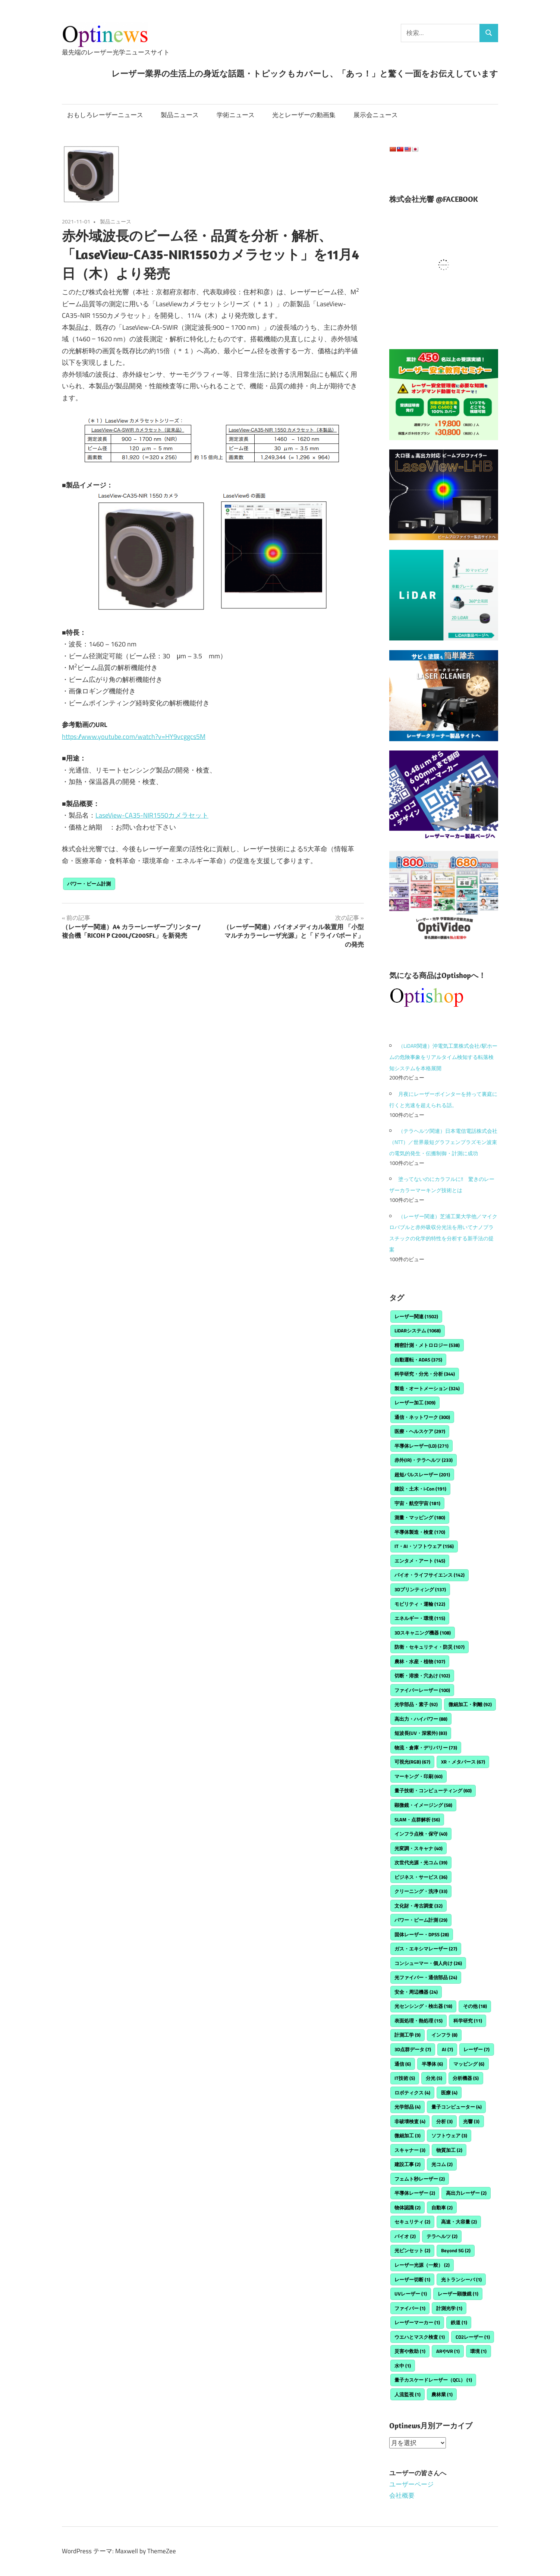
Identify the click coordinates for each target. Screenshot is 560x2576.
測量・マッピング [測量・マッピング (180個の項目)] (419, 1517)
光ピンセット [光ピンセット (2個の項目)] (412, 2250)
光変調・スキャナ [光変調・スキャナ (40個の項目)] (418, 1848)
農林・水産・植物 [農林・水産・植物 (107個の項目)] (419, 1661)
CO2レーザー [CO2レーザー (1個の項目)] (473, 2337)
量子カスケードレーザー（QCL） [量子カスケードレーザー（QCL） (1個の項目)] (433, 2380)
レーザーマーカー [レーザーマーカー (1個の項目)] (417, 2322)
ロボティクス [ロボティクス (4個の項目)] (412, 2092)
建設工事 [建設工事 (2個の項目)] (407, 2164)
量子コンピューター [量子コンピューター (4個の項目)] (456, 2106)
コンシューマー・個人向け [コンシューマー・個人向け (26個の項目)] (428, 1963)
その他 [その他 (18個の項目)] (475, 2006)
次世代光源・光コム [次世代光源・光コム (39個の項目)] (420, 1862)
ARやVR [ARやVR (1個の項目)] (448, 2351)
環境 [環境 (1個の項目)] (478, 2351)
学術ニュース (236, 115)
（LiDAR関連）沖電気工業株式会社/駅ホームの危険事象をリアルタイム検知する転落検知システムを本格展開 (443, 1057)
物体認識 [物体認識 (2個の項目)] (407, 2207)
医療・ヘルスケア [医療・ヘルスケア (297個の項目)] (419, 1431)
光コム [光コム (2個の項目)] (442, 2164)
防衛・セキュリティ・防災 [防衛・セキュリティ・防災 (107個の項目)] (429, 1647)
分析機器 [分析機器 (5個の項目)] (466, 2078)
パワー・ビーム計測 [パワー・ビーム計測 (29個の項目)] (420, 1920)
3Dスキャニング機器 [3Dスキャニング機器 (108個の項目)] (422, 1632)
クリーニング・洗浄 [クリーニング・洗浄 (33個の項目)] (420, 1891)
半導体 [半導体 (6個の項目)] (432, 2064)
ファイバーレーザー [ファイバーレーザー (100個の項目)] (422, 1690)
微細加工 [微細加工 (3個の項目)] (407, 2135)
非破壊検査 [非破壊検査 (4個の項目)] (409, 2121)
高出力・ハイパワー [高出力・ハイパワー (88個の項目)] (420, 1719)
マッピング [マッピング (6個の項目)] (468, 2064)
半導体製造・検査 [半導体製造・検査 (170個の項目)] (419, 1532)
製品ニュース (180, 115)
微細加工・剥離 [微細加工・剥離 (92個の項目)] (470, 1704)
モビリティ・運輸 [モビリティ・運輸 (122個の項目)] (419, 1604)
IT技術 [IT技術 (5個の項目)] (404, 2078)
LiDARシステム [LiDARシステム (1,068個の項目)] (417, 1330)
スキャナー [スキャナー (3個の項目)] (409, 2150)
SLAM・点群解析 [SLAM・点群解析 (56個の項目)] (417, 1819)
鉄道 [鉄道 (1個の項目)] (459, 2322)
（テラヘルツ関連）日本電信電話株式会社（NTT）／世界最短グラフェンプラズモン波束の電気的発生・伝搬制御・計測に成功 (443, 1142)
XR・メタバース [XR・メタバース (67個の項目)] (463, 1761)
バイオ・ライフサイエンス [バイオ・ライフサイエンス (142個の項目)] (429, 1575)
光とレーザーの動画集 (304, 115)
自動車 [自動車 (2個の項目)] (442, 2207)
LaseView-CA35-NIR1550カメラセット (151, 815)
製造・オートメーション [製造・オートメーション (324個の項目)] (427, 1388)
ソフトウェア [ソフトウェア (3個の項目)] (449, 2135)
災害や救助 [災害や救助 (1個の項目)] (409, 2351)
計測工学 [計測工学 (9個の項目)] (407, 2034)
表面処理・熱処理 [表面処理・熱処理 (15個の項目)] (418, 2020)
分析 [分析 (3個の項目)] (444, 2121)
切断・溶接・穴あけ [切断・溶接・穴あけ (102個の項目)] (422, 1675)
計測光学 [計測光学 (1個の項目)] (449, 2308)
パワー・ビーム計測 (89, 883)
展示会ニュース (375, 115)
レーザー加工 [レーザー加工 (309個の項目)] (414, 1402)
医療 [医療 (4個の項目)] (449, 2092)
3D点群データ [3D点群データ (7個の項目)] (412, 2049)
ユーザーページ (411, 2484)
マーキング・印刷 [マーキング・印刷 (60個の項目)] (418, 1776)
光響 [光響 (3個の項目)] (471, 2121)
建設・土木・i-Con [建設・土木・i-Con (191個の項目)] (420, 1488)
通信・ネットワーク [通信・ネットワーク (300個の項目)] (422, 1417)
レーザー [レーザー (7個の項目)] (476, 2049)
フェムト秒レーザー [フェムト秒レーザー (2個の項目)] (419, 2178)
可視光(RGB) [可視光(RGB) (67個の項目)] (412, 1761)
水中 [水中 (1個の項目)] (402, 2365)
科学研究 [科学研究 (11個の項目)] (467, 2020)
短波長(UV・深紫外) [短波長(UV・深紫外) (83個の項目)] (420, 1733)
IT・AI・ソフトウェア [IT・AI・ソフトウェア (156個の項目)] (424, 1546)
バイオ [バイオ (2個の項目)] (405, 2236)
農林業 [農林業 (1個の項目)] (442, 2394)
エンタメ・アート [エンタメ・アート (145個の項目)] (419, 1560)
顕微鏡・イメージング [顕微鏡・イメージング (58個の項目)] (423, 1805)
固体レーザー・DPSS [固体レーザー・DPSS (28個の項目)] (421, 1934)
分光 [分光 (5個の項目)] (434, 2078)
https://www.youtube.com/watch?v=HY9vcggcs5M (133, 736)
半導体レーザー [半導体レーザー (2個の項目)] (414, 2193)
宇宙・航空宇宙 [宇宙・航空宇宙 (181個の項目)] (417, 1503)
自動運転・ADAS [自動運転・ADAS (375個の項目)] (418, 1359)
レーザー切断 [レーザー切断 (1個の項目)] (412, 2279)
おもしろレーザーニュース (105, 115)
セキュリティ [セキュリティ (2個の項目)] (412, 2221)
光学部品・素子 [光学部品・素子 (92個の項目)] (416, 1704)
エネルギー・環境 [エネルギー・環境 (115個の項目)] (419, 1618)
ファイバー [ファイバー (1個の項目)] (409, 2308)
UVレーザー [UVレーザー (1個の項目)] (410, 2293)
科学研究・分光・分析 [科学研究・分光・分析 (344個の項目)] (424, 1374)
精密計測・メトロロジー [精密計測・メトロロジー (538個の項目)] (427, 1345)
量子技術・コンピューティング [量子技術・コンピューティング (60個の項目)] (433, 1790)
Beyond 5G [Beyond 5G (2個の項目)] (456, 2250)
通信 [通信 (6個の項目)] (402, 2064)
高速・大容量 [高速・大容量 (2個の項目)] (459, 2221)
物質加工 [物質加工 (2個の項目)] (449, 2150)
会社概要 (402, 2495)
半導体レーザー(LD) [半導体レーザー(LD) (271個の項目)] (421, 1446)
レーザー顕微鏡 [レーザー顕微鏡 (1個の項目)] (458, 2293)
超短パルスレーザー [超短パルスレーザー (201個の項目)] (422, 1474)
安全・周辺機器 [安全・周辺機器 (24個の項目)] (416, 1992)
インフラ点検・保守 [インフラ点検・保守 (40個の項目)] (420, 1833)
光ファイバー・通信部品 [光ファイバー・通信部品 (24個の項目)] (425, 1977)
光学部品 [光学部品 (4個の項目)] (407, 2106)
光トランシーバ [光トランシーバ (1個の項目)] (461, 2279)
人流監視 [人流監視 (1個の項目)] (407, 2394)
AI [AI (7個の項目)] (447, 2049)
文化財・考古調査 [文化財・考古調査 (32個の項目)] (418, 1905)
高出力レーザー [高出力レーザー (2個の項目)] (466, 2193)
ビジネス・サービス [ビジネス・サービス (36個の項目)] (420, 1877)
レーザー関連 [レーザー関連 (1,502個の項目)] (416, 1316)
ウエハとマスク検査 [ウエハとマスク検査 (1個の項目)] (419, 2337)
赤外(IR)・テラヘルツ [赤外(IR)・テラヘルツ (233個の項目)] (423, 1460)
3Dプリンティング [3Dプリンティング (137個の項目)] (420, 1589)
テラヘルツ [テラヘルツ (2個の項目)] (442, 2236)
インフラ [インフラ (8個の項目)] (444, 2034)
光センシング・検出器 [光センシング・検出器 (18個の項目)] (423, 2006)
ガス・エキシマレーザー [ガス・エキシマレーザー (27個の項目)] (425, 1948)
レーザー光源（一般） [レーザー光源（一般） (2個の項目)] (422, 2265)
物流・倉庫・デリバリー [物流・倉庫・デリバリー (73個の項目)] (425, 1747)
